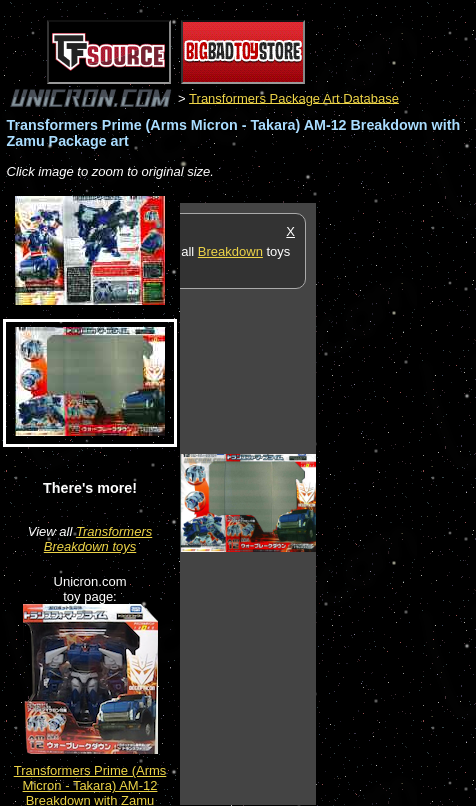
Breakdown (230, 251)
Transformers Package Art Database (294, 97)
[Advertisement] (396, 503)
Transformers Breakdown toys (98, 539)
